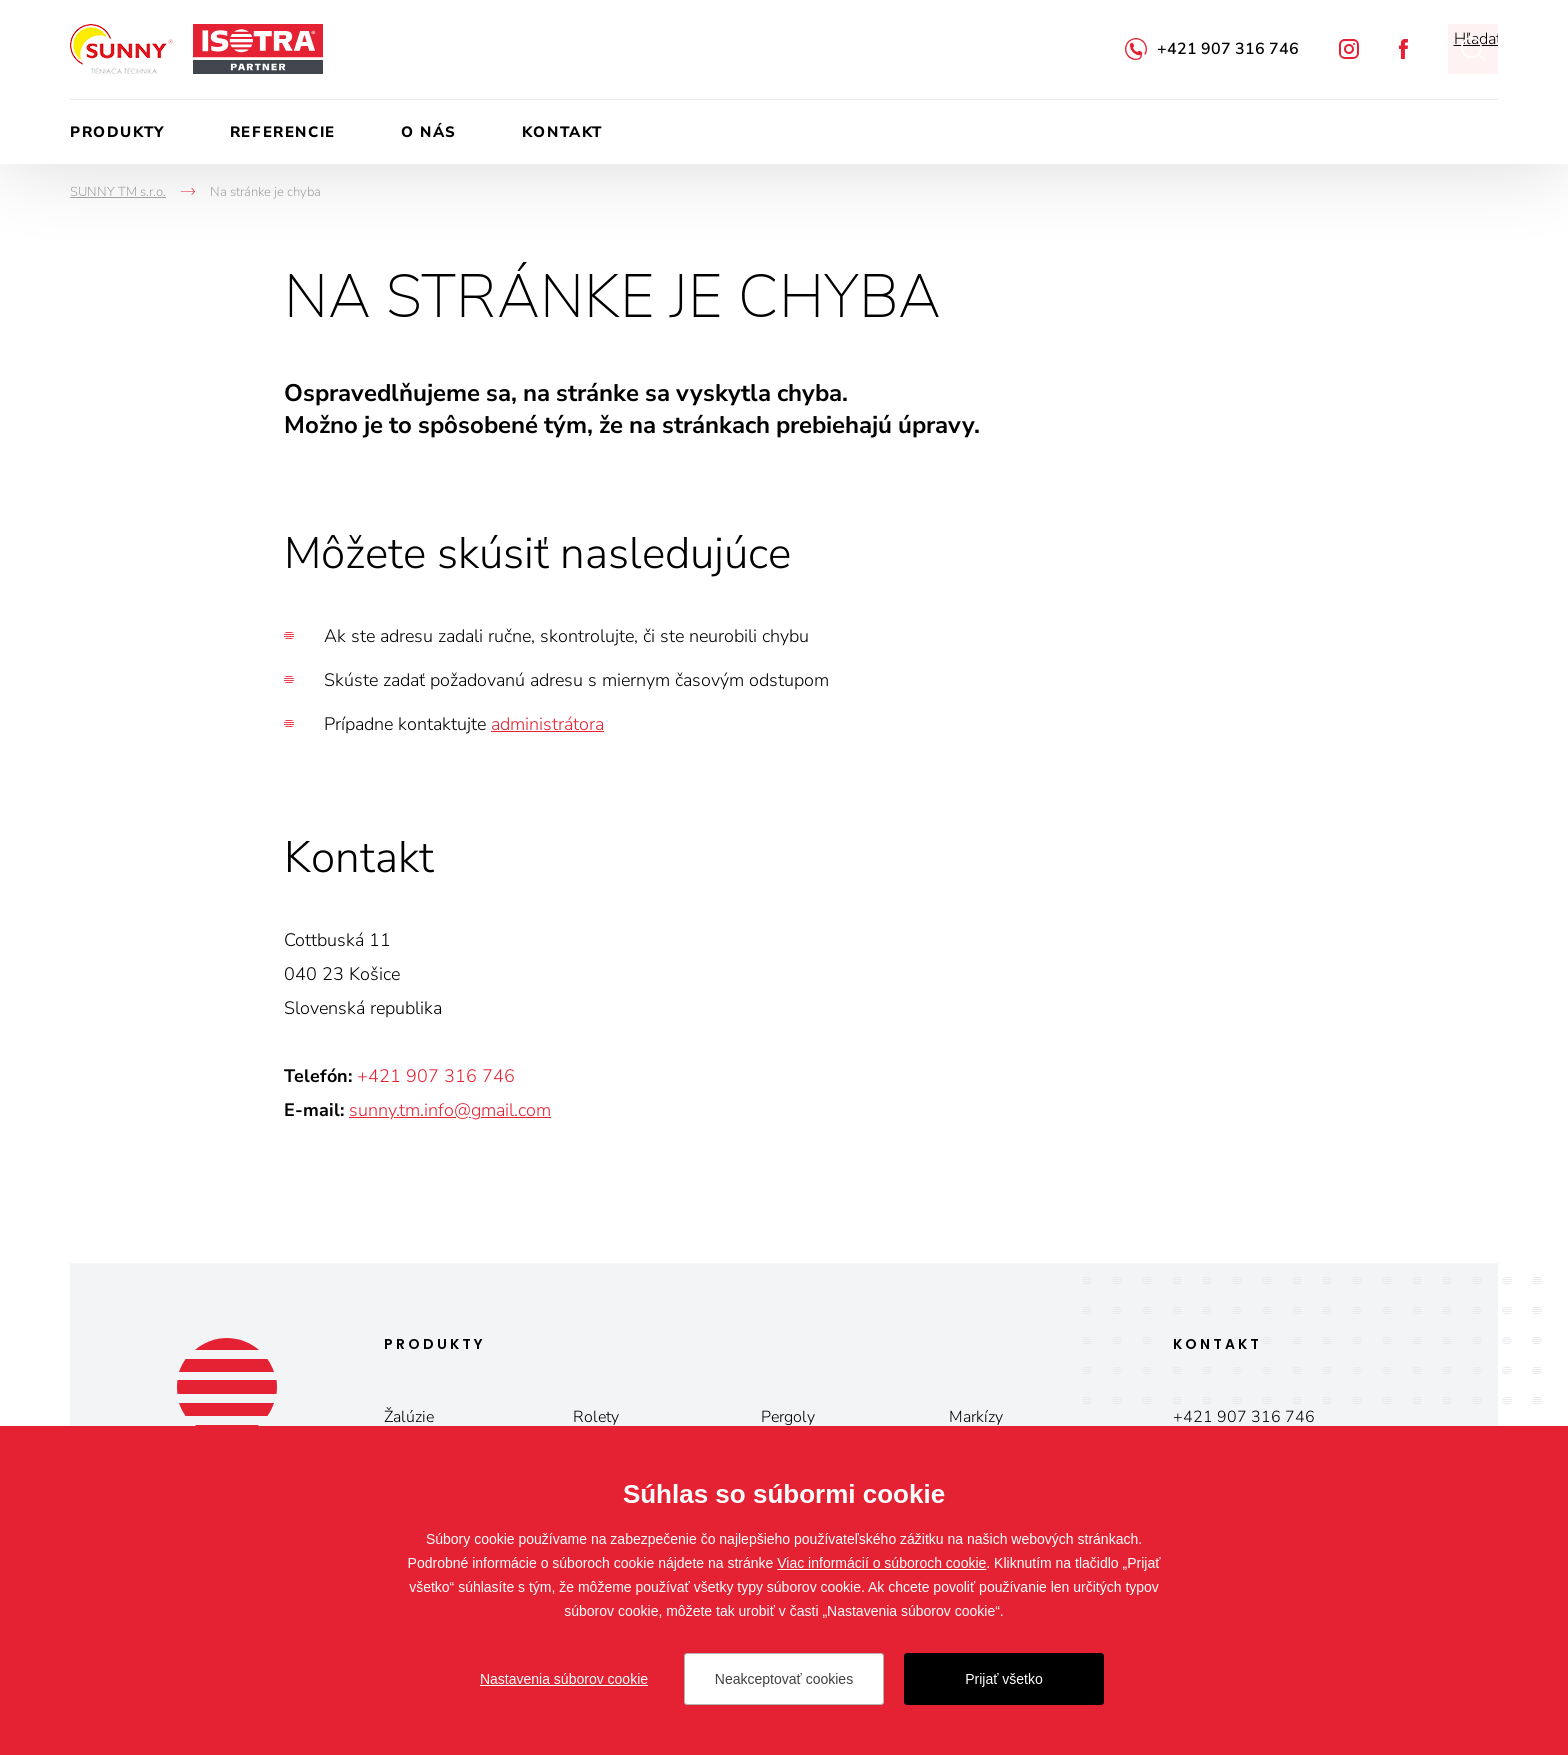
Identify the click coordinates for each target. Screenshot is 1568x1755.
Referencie (283, 132)
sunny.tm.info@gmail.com (450, 1110)
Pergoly (788, 1417)
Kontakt (562, 132)
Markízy (976, 1417)
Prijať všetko (1004, 1679)
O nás (429, 132)
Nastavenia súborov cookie (564, 1679)
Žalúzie (409, 1417)
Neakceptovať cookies (784, 1679)
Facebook (1403, 49)
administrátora (547, 724)
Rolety (596, 1417)
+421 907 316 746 (1228, 49)
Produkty (117, 132)
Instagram (1349, 49)
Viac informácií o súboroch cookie (881, 1563)
